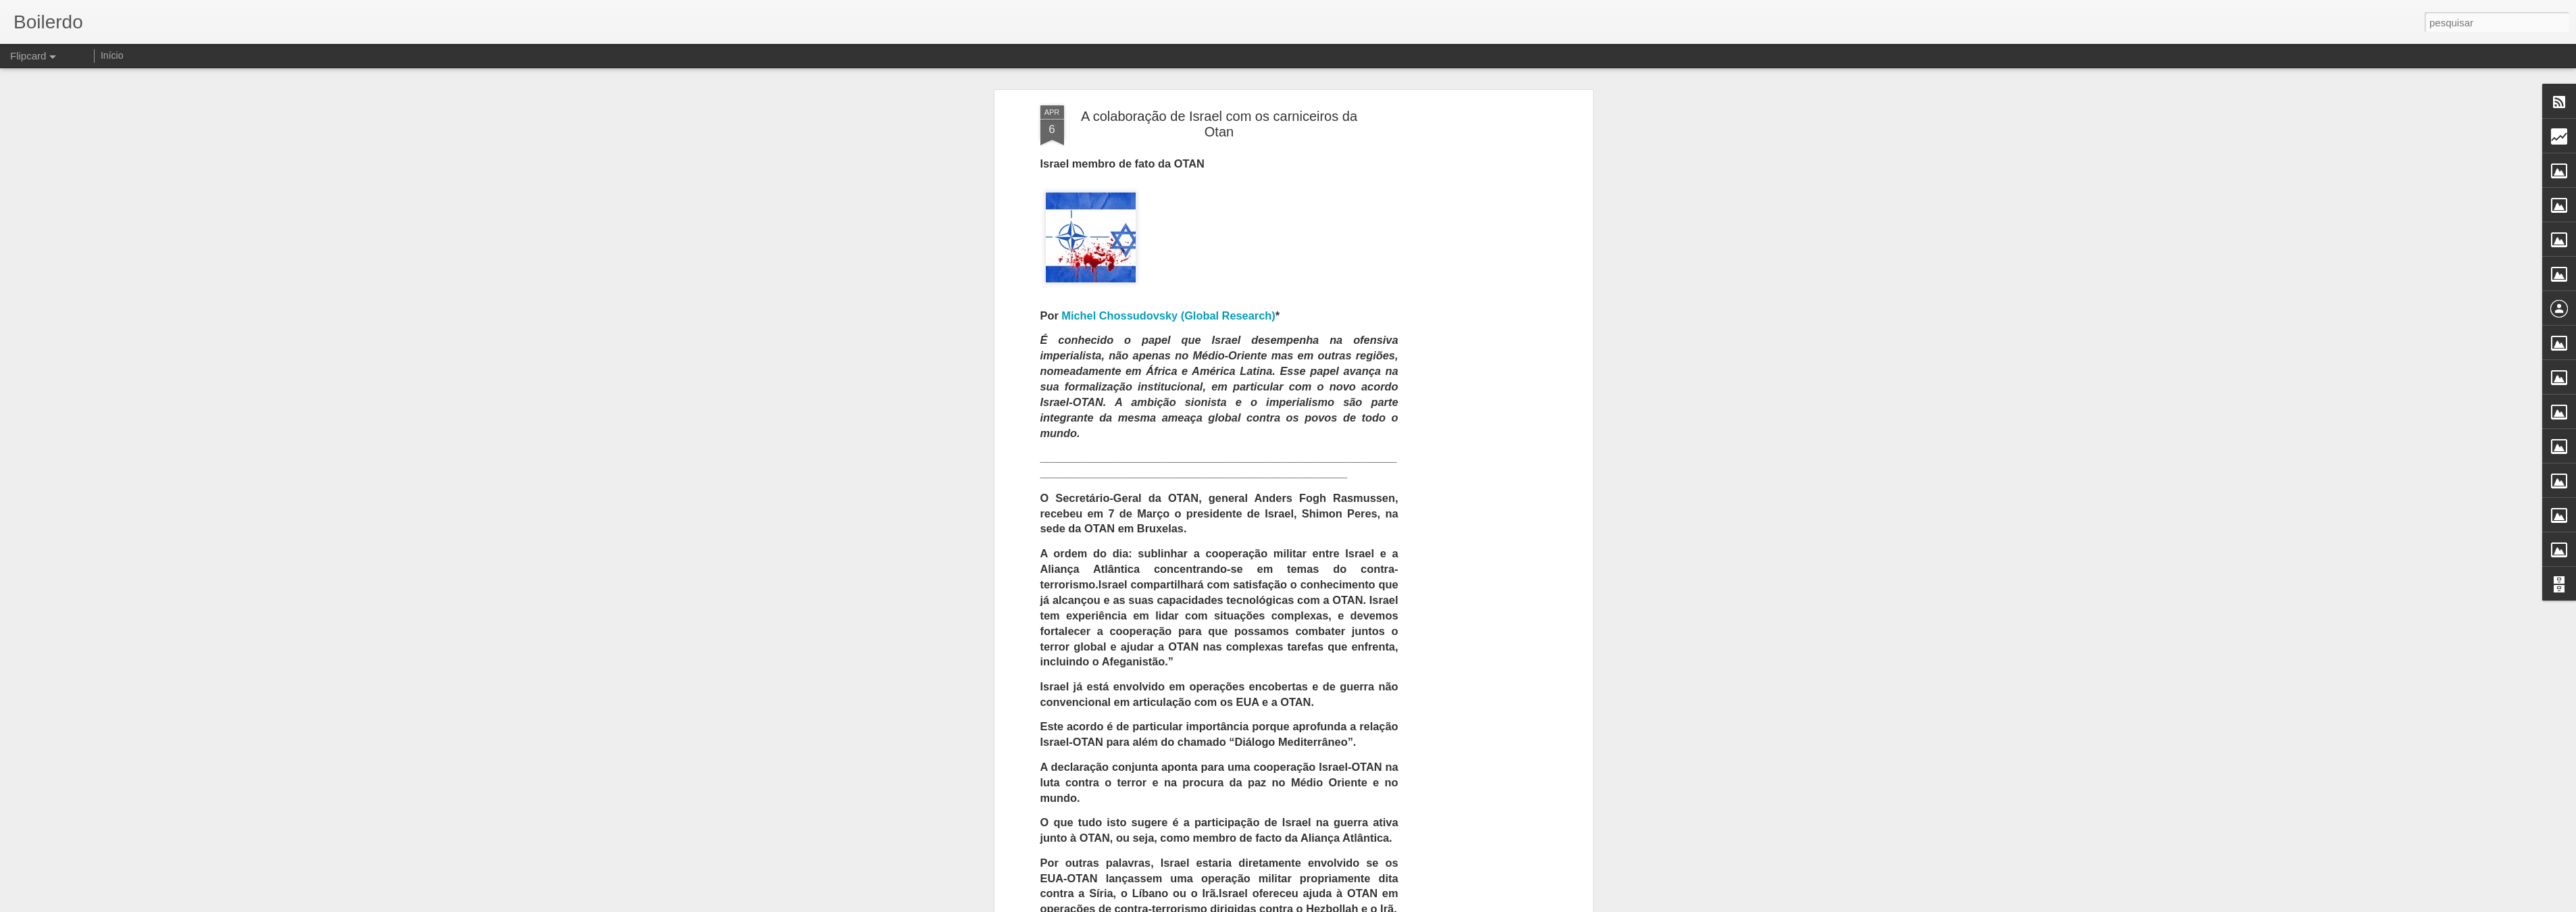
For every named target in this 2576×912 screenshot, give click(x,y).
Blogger (1342, 905)
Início (112, 55)
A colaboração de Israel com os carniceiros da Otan (1219, 73)
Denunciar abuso (1387, 905)
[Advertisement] (1472, 267)
